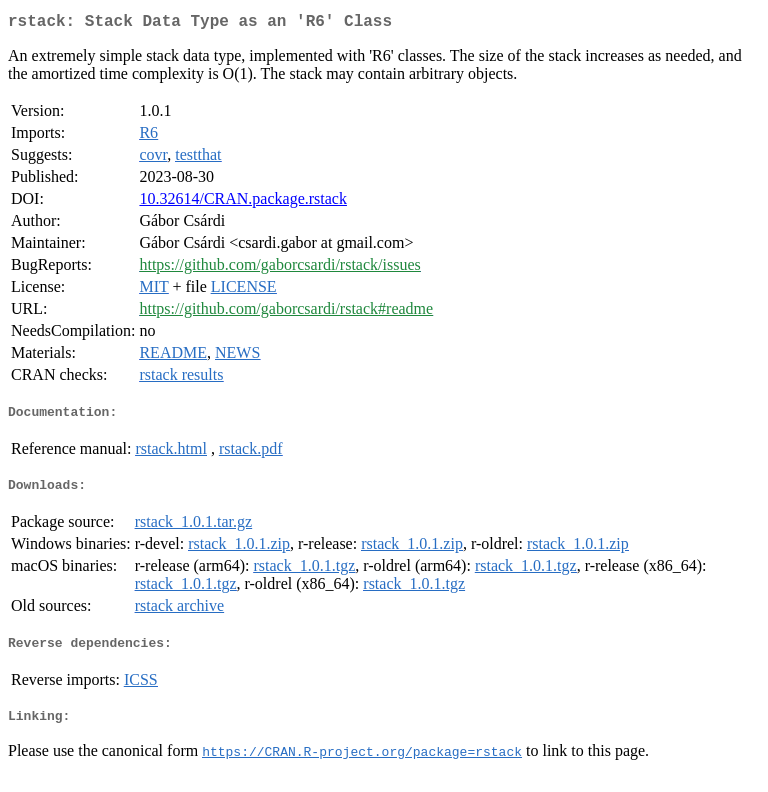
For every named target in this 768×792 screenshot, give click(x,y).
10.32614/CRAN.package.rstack (243, 202)
